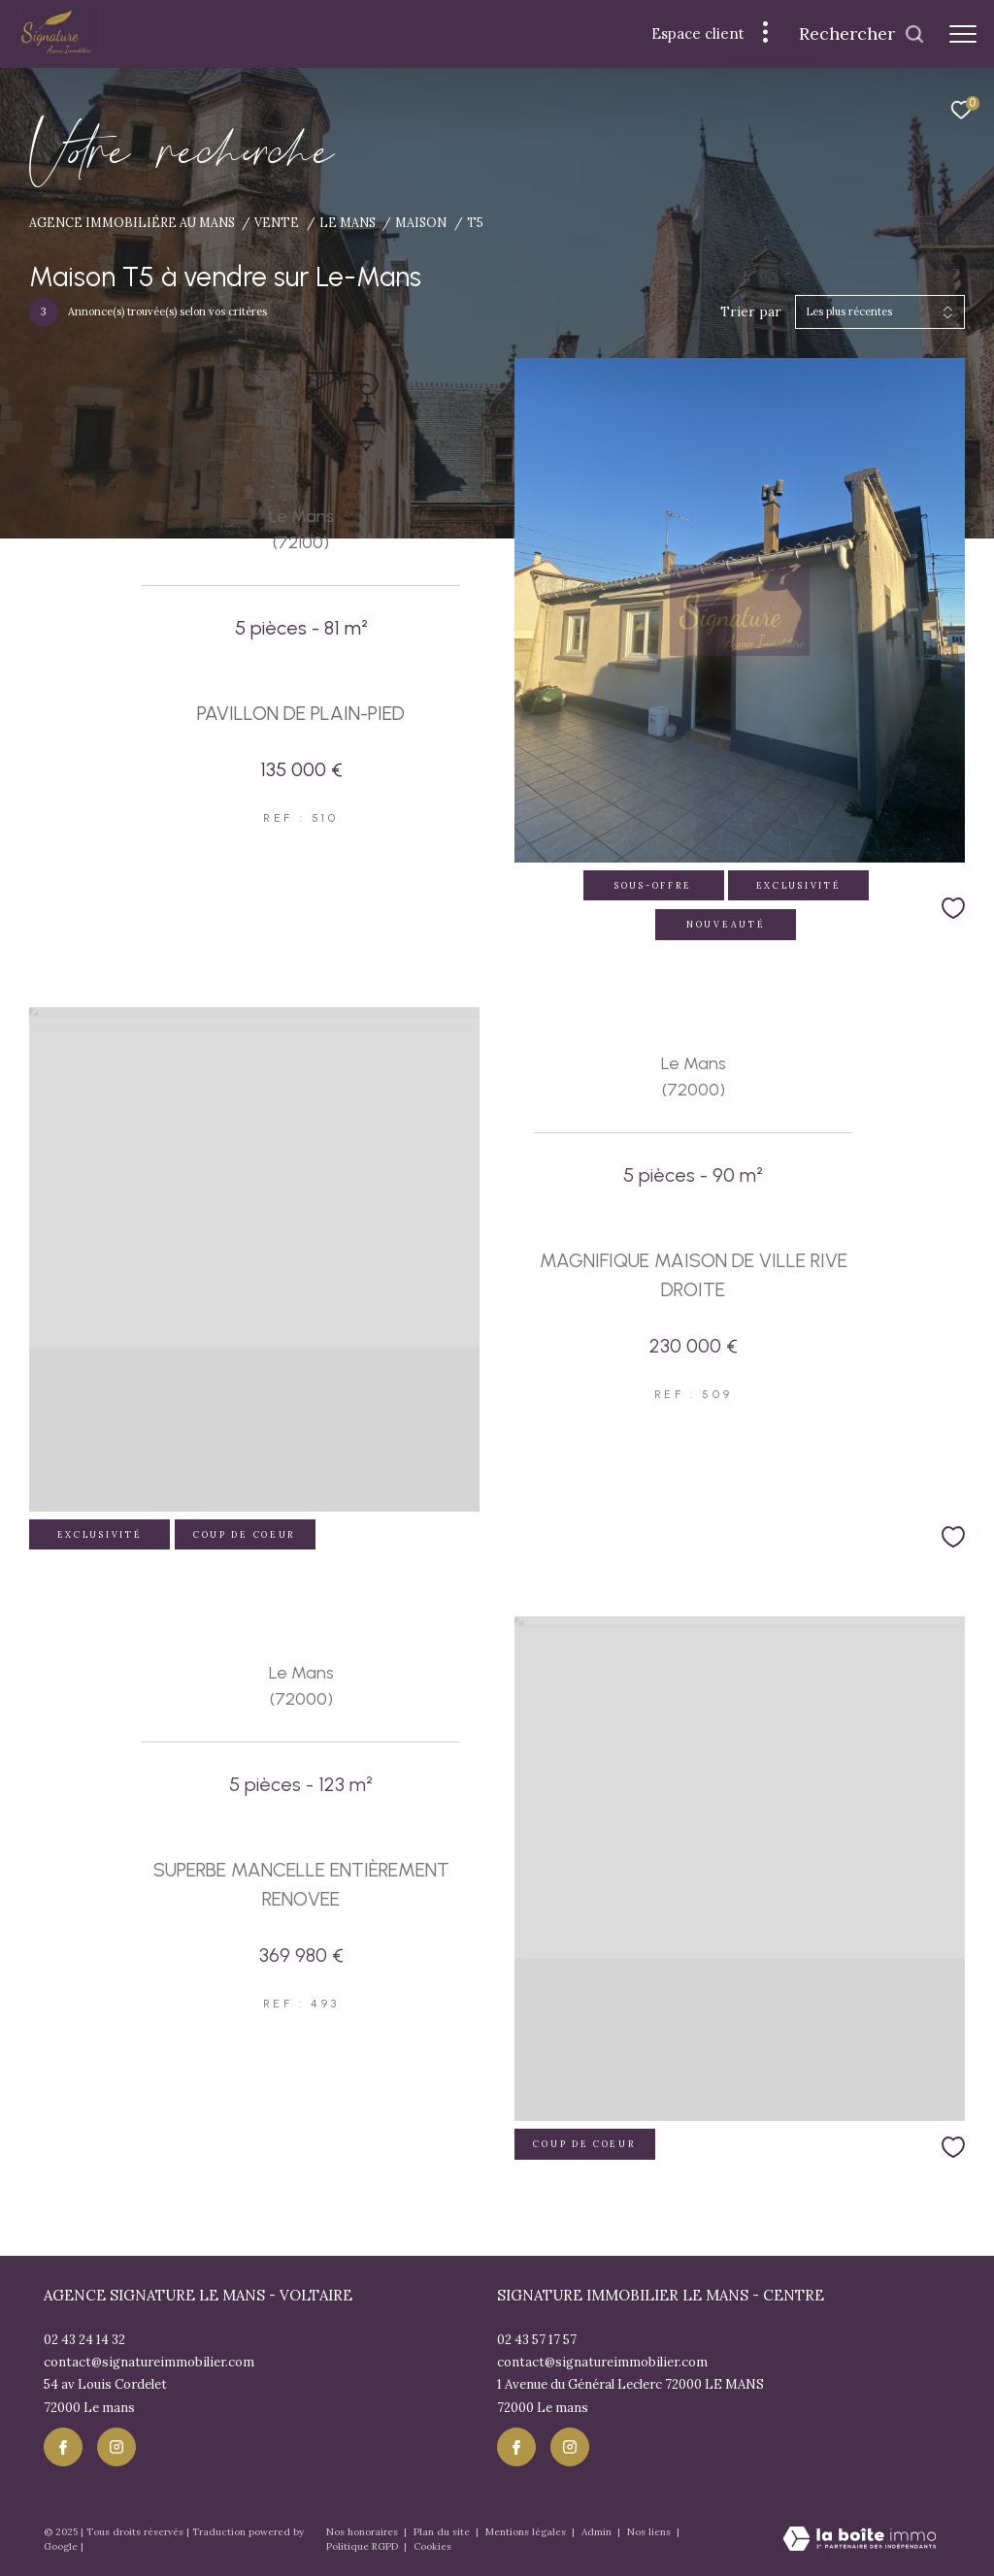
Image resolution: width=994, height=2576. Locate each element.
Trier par (750, 312)
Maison (421, 222)
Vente (276, 222)
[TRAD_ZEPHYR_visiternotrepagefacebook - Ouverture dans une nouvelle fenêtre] (63, 2447)
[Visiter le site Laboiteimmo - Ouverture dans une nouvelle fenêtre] (859, 2540)
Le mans (347, 222)
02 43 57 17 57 (537, 2339)
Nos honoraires (363, 2532)
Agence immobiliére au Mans (132, 222)
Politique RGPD (362, 2546)
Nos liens (650, 2532)
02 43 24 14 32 (84, 2339)
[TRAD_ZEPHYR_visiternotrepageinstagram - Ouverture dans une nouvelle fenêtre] (116, 2447)
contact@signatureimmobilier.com (149, 2362)
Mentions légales (527, 2532)
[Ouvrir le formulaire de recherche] (862, 34)
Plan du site (443, 2532)
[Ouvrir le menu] (963, 34)
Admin (597, 2532)
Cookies (432, 2547)
